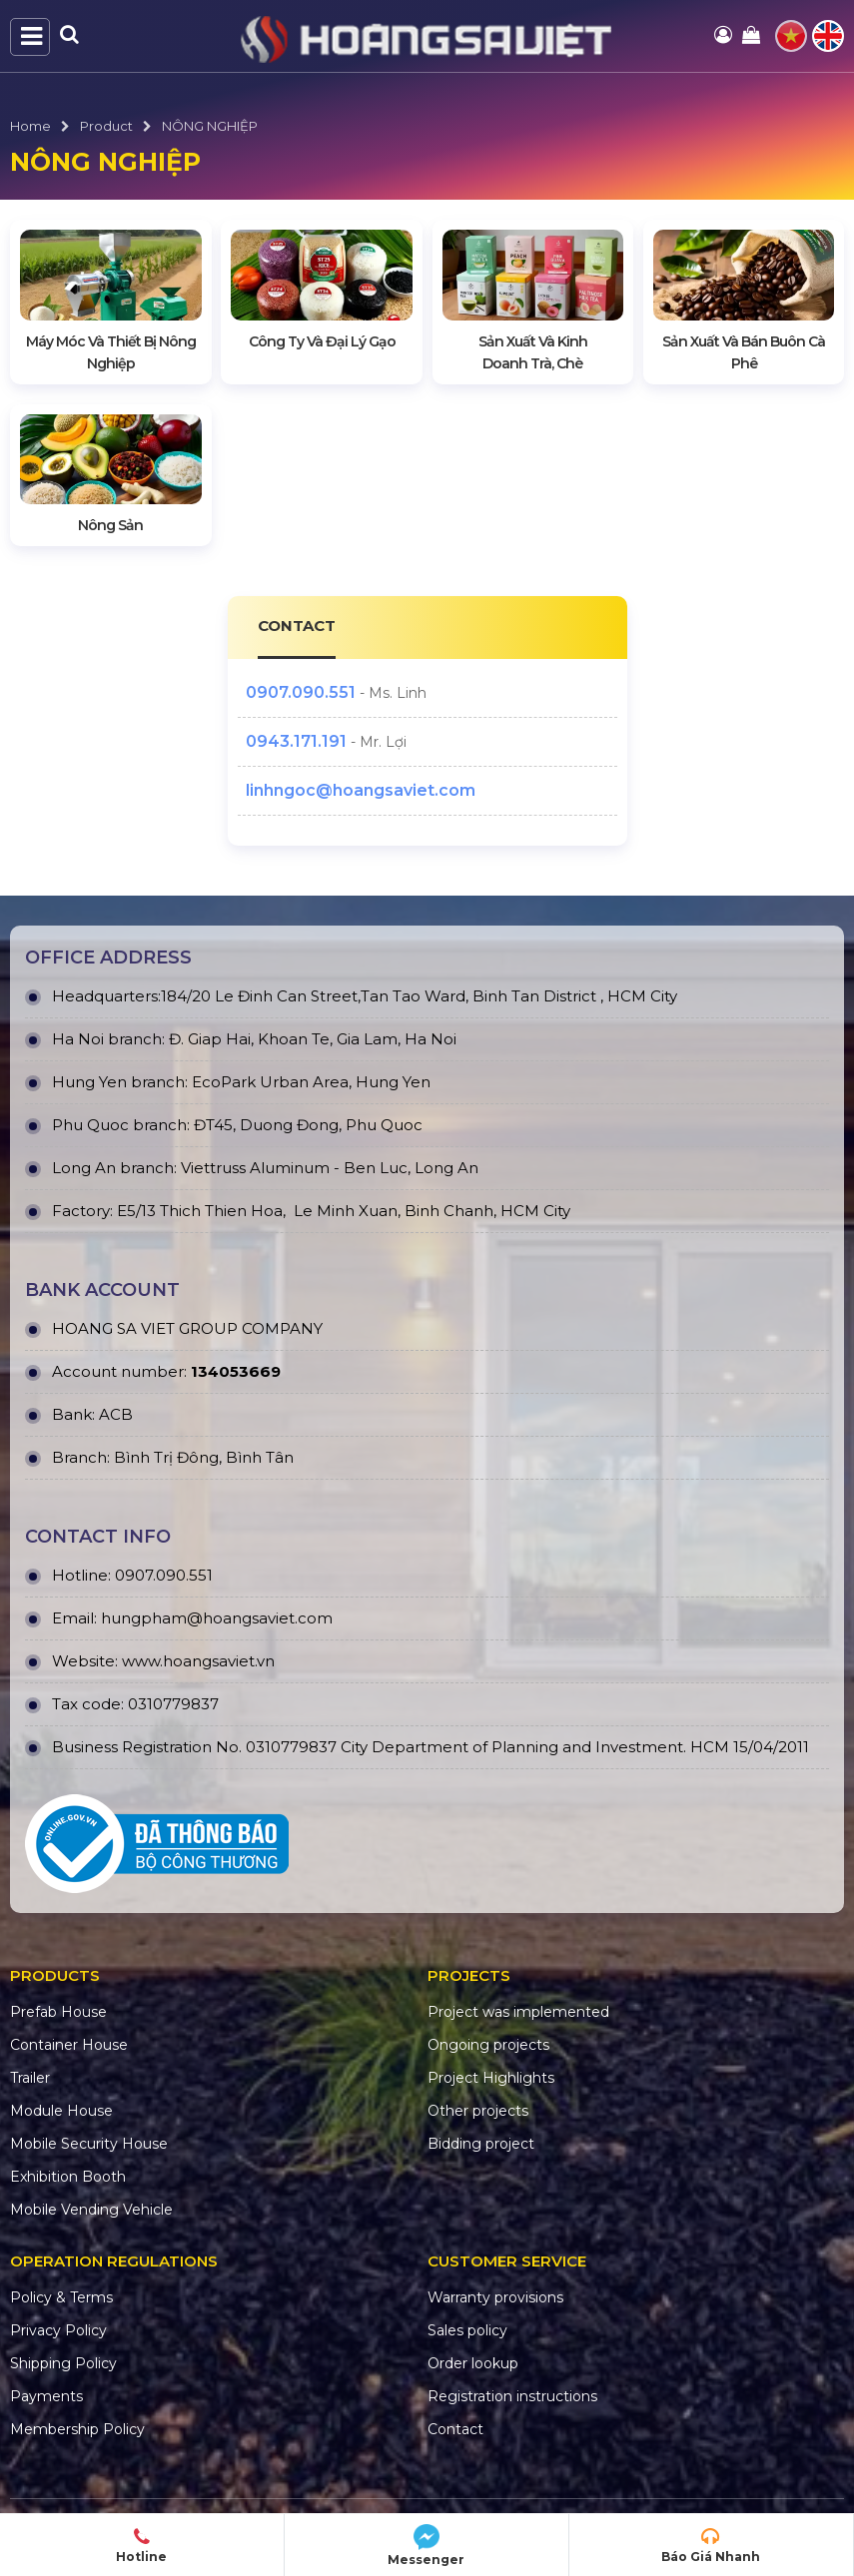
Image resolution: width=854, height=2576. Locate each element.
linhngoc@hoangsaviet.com (360, 790)
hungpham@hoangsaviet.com (217, 1618)
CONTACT (297, 625)
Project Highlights (490, 2078)
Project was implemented (518, 2012)
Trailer (30, 2078)
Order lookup (472, 2363)
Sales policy (467, 2330)
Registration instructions (512, 2396)
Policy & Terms (61, 2297)
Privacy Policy (58, 2330)
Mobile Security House (89, 2144)
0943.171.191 (296, 741)
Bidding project (480, 2144)
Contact (455, 2429)
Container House (69, 2045)
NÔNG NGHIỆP (210, 126)
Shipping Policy (63, 2363)
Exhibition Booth (68, 2177)
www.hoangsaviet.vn (198, 1660)
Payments (46, 2396)
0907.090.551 (301, 692)
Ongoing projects (488, 2045)
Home (30, 126)
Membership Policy (77, 2429)
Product (106, 126)
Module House (61, 2111)
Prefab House (58, 2012)
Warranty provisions (495, 2297)
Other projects (477, 2111)
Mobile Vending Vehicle (91, 2210)
